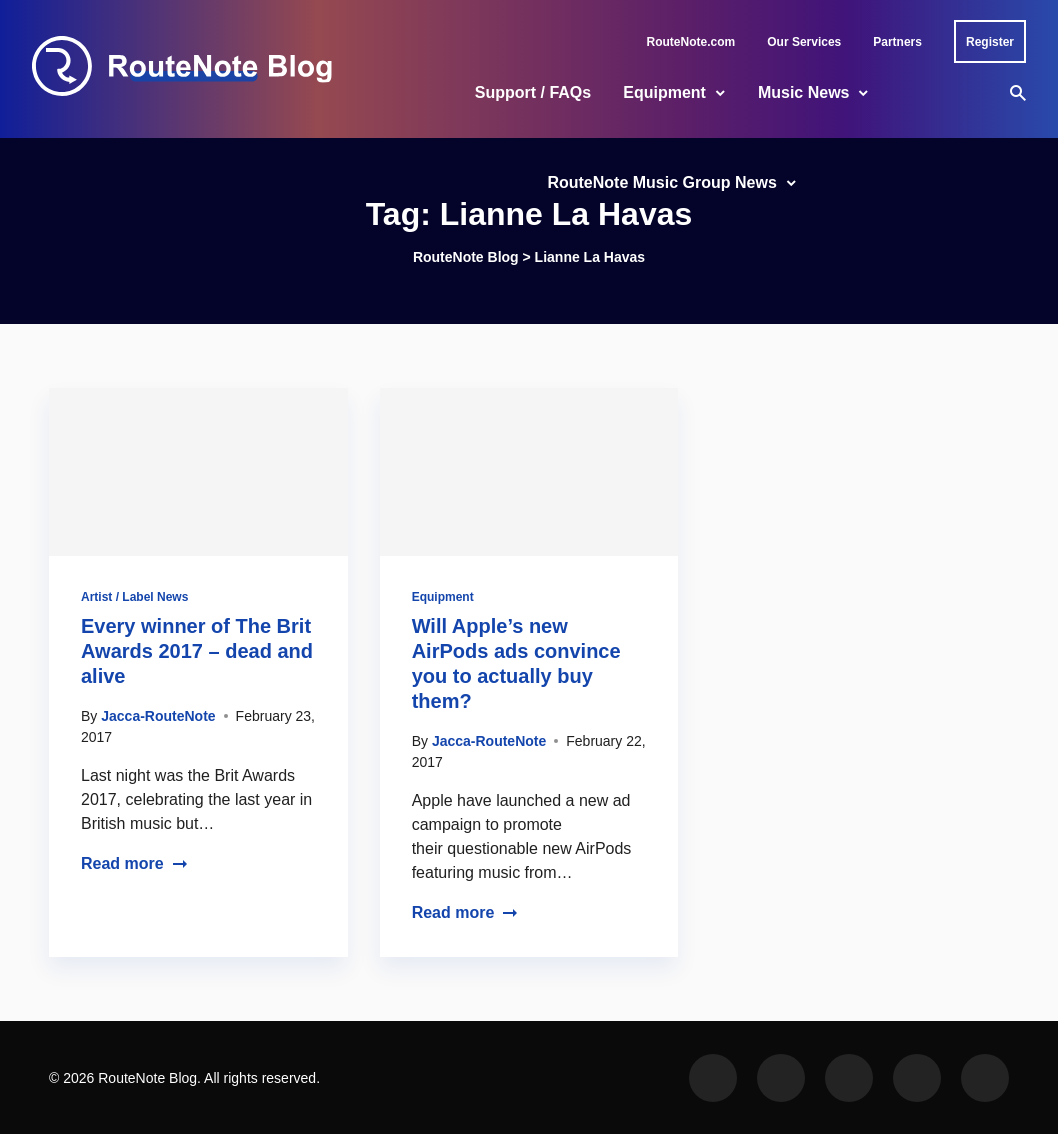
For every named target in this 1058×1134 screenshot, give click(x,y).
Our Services (804, 42)
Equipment (664, 92)
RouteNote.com (691, 42)
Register (990, 42)
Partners (897, 42)
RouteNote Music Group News (661, 182)
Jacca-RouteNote (158, 716)
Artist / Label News (134, 597)
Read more (134, 863)
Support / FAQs (533, 92)
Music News (804, 92)
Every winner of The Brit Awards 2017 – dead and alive (197, 651)
